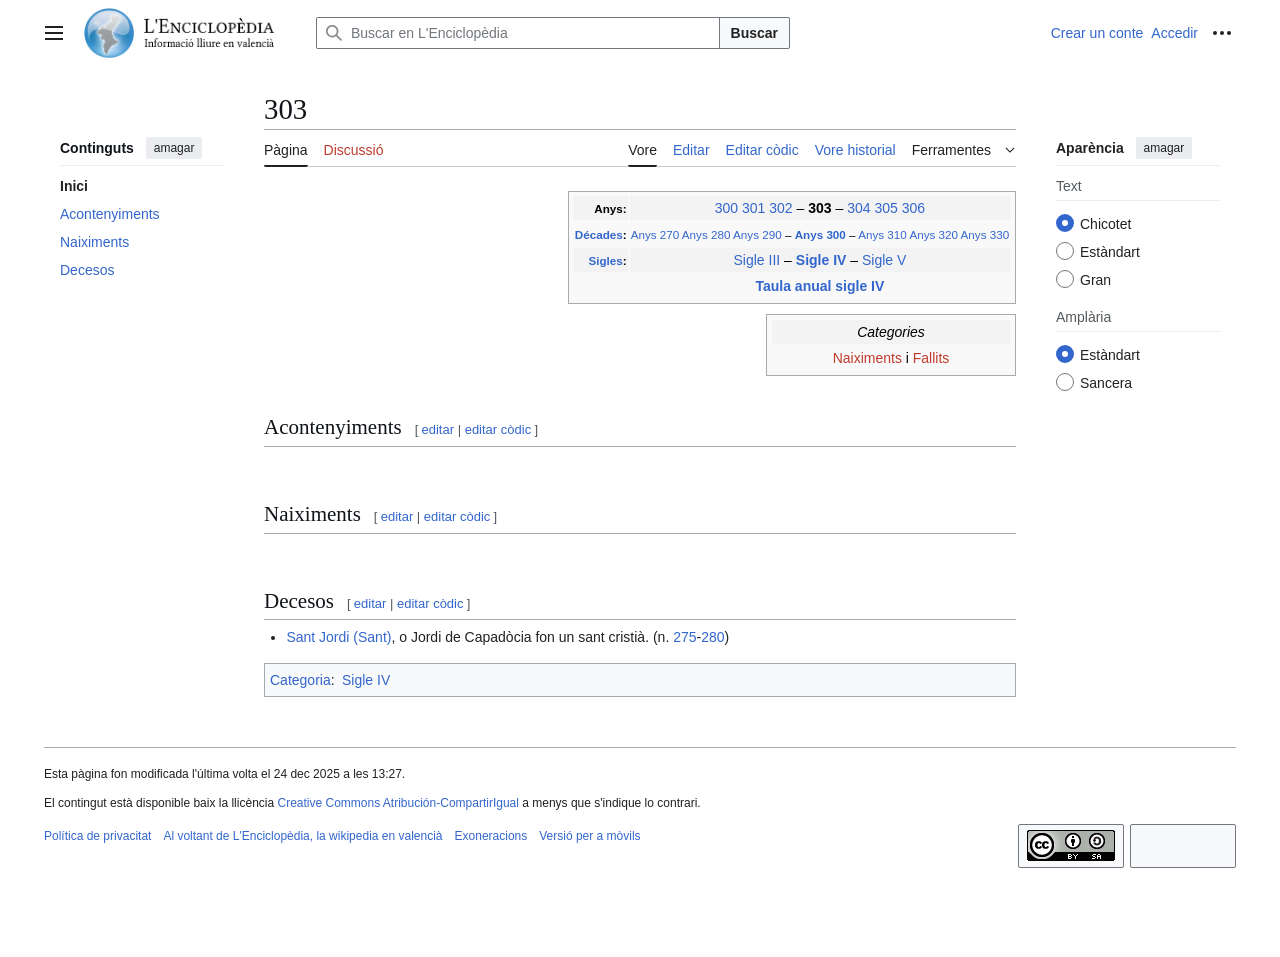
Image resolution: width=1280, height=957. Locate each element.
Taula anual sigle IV (819, 286)
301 (753, 208)
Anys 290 (757, 234)
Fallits (931, 358)
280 (712, 637)
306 (913, 208)
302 (780, 208)
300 (726, 208)
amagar (174, 148)
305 (885, 208)
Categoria (300, 680)
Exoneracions (491, 836)
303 (821, 208)
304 (858, 208)
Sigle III (757, 260)
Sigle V (884, 260)
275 (684, 637)
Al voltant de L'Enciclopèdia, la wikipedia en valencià (302, 836)
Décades (599, 234)
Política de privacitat (97, 836)
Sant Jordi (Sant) (338, 637)
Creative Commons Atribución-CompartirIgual (397, 803)
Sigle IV (823, 260)
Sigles (605, 260)
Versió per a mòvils (589, 836)
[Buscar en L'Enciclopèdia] (518, 33)
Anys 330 (985, 234)
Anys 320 (933, 234)
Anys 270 (655, 234)
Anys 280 (706, 234)
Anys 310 (882, 234)
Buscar (754, 33)
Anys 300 (822, 234)
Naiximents (867, 358)
